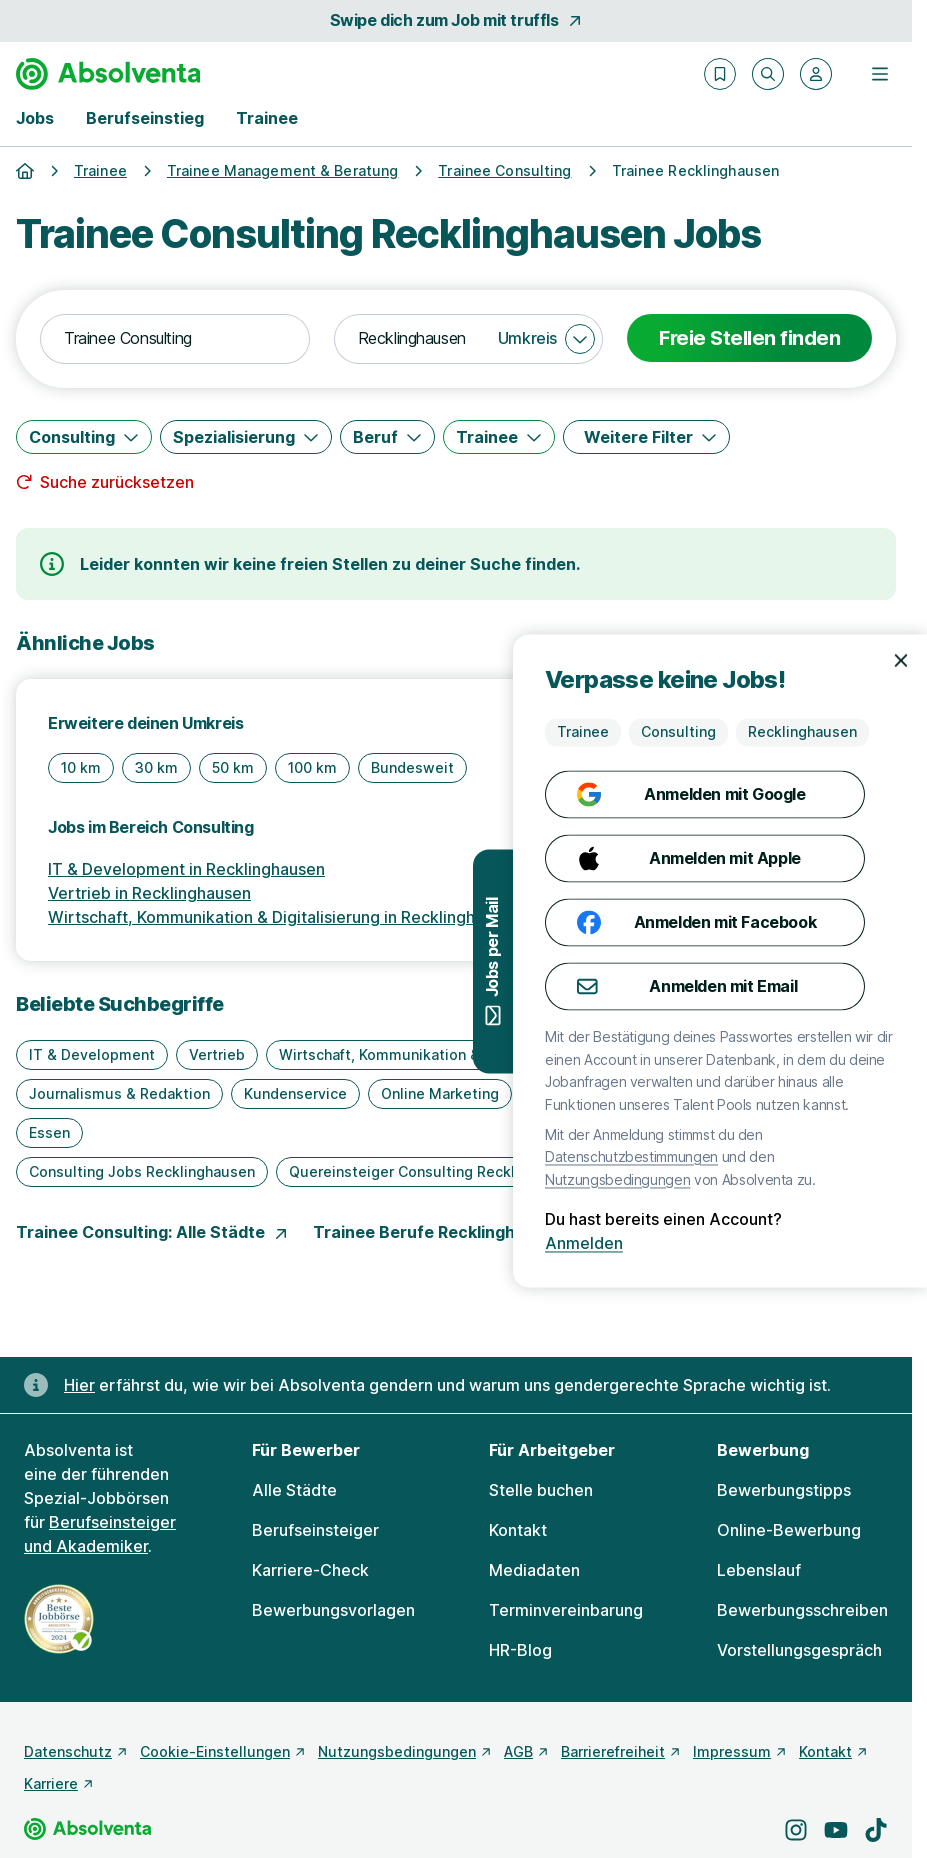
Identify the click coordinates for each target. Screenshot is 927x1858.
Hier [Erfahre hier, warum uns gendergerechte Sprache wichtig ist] (79, 1385)
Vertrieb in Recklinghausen (149, 893)
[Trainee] (499, 437)
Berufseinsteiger (315, 1530)
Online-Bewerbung (789, 1530)
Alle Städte (294, 1490)
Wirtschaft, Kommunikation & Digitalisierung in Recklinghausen (284, 917)
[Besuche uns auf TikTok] (876, 1830)
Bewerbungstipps (784, 1490)
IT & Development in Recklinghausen (186, 869)
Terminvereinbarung (566, 1610)
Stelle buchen (541, 1490)
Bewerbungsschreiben (802, 1610)
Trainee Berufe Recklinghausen (450, 1232)
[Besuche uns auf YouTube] (836, 1830)
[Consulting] (84, 437)
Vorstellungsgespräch (799, 1650)
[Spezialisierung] (246, 437)
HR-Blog (520, 1650)
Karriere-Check (310, 1570)
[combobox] (175, 339)
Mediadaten (534, 1570)
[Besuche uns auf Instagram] (796, 1830)
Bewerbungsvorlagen (333, 1610)
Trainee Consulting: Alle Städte (152, 1232)
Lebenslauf (759, 1570)
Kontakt (518, 1530)
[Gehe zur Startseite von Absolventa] (108, 74)
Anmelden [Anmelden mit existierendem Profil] (846, 1244)
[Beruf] (387, 437)
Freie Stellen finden (749, 338)
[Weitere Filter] (646, 437)
